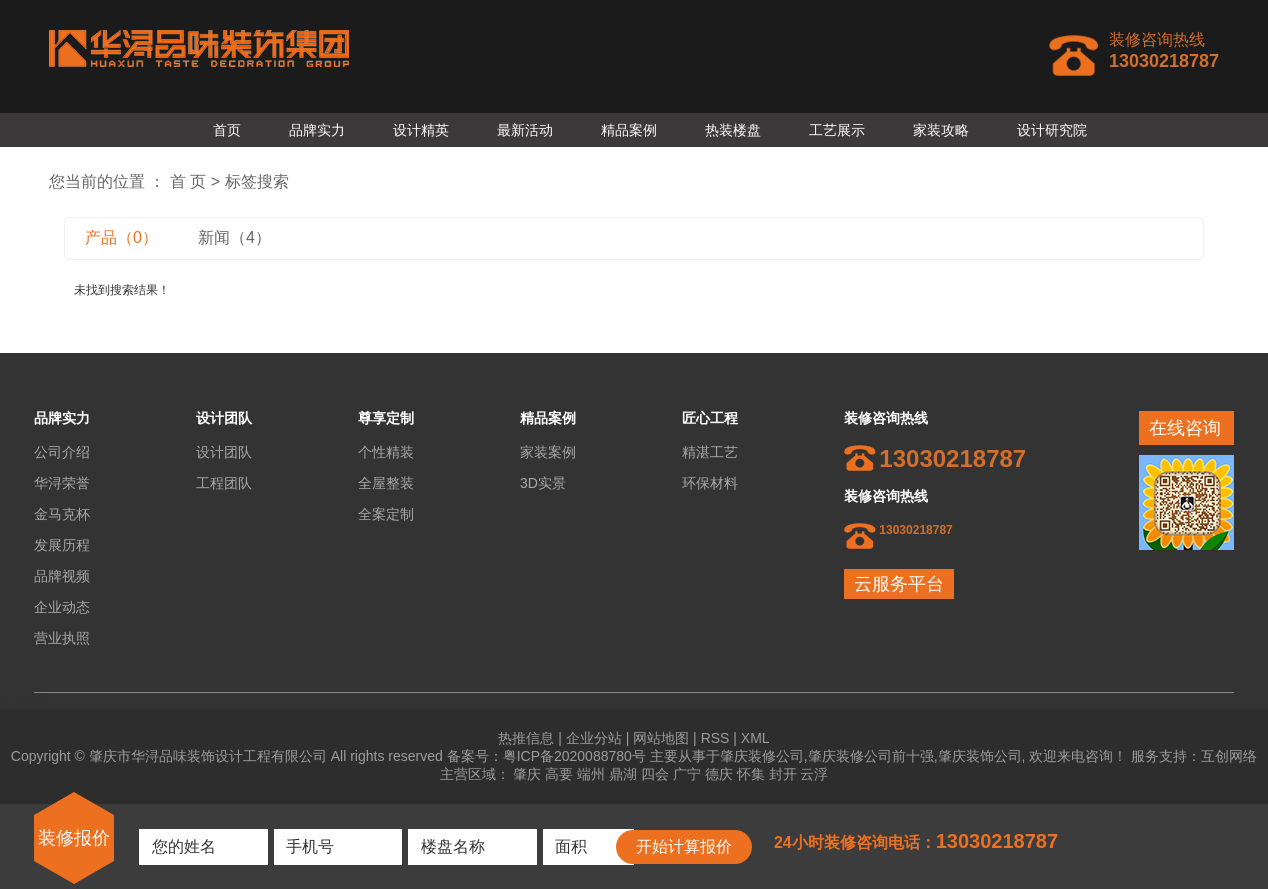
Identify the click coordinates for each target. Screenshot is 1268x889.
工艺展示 (837, 130)
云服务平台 (899, 584)
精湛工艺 (710, 452)
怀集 (751, 774)
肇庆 (527, 774)
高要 (559, 774)
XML (755, 738)
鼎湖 (623, 774)
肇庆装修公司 (762, 756)
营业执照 (62, 638)
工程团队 (224, 483)
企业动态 (62, 607)
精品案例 (629, 130)
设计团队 (224, 452)
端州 (591, 774)
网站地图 (661, 738)
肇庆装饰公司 (980, 756)
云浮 (814, 774)
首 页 (188, 181)
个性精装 (386, 452)
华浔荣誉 (62, 483)
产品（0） (121, 237)
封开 (783, 774)
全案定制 (386, 514)
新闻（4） (234, 237)
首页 (227, 130)
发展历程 (62, 545)
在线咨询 (1185, 428)
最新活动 (525, 130)
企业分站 (594, 738)
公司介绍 (62, 452)
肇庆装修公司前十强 (871, 756)
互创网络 (1229, 756)
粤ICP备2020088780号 (574, 756)
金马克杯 (62, 514)
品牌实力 (317, 130)
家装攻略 (941, 130)
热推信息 (526, 738)
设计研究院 (1052, 130)
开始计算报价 (684, 846)
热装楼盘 (733, 130)
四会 (655, 774)
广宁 (687, 774)
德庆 (719, 774)
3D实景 (543, 483)
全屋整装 (386, 483)
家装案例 (548, 452)
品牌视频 (62, 576)
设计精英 (421, 130)
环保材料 (710, 483)
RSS (715, 738)
